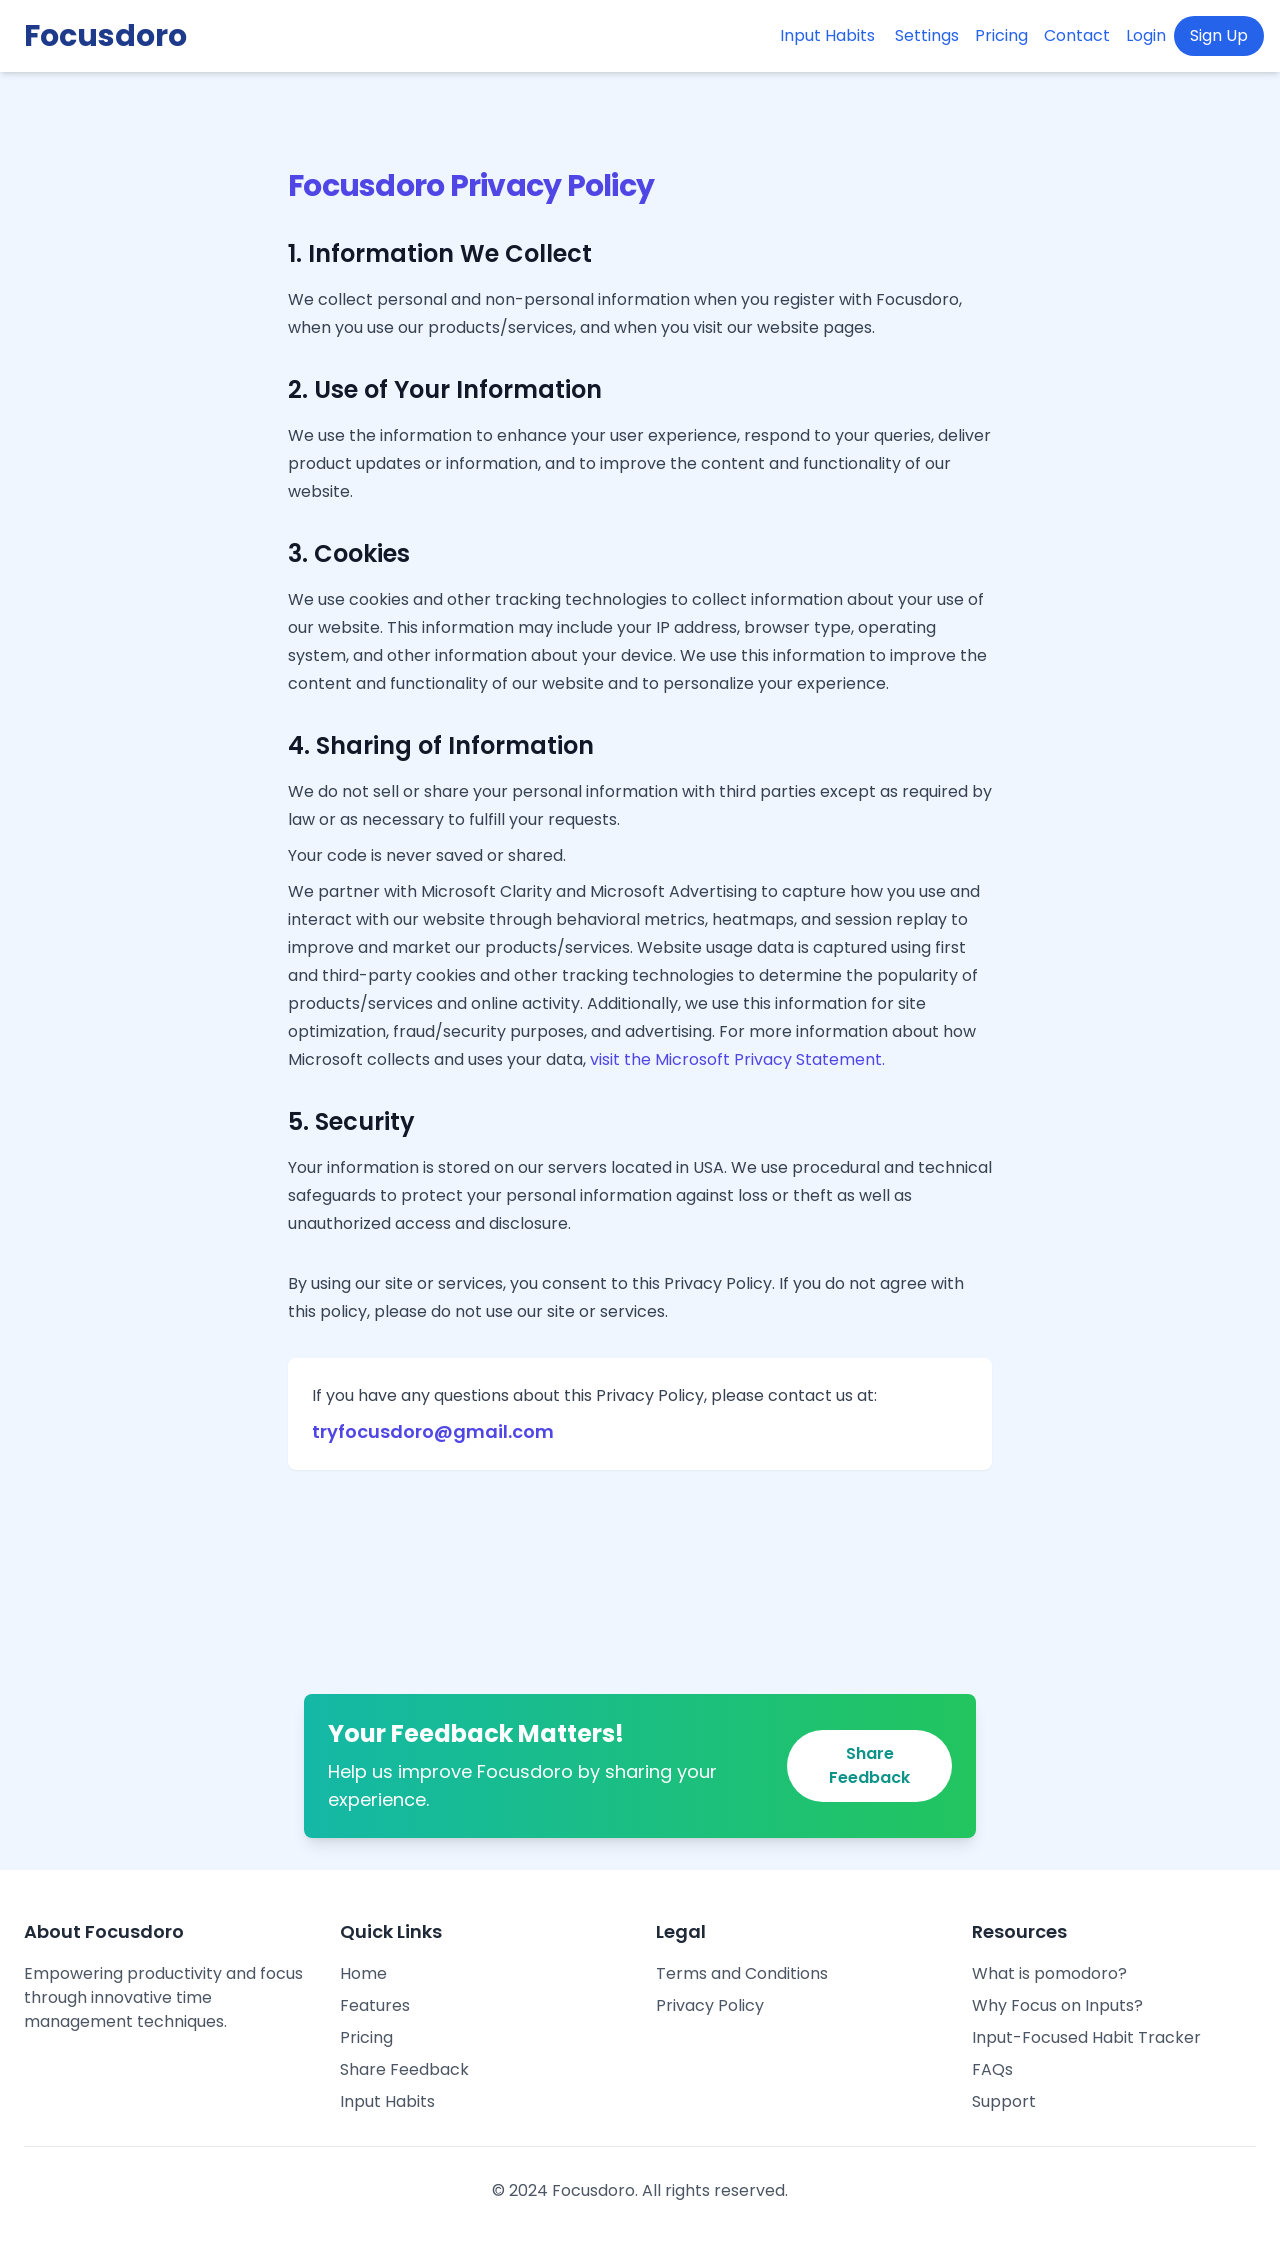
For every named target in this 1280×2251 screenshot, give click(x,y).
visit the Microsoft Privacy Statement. (737, 1059)
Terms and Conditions (742, 1973)
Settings (927, 35)
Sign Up (1219, 35)
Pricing (1001, 35)
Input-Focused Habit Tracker (1086, 2037)
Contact (1077, 35)
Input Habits (827, 35)
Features (375, 2005)
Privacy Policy (710, 2005)
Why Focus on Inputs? (1057, 2005)
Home (363, 1973)
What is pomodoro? (1049, 1973)
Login (1146, 35)
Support (1004, 2101)
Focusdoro (105, 36)
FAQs (992, 2069)
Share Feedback (869, 1765)
